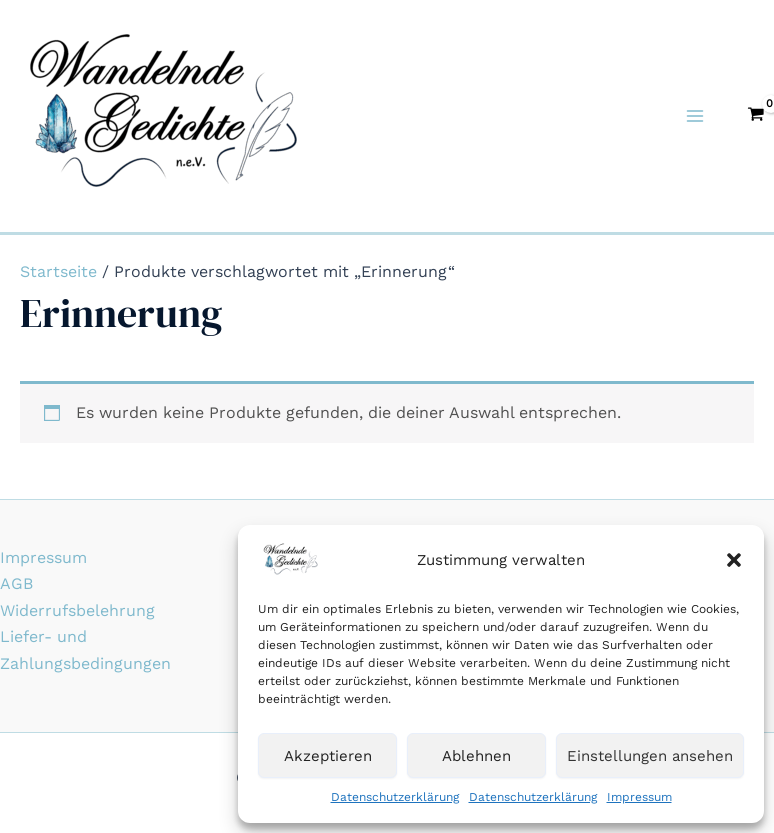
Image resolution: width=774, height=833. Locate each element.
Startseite (58, 271)
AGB (16, 583)
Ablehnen (476, 756)
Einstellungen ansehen (650, 756)
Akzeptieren (328, 756)
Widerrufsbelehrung (77, 610)
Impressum (639, 797)
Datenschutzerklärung (395, 797)
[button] (734, 560)
